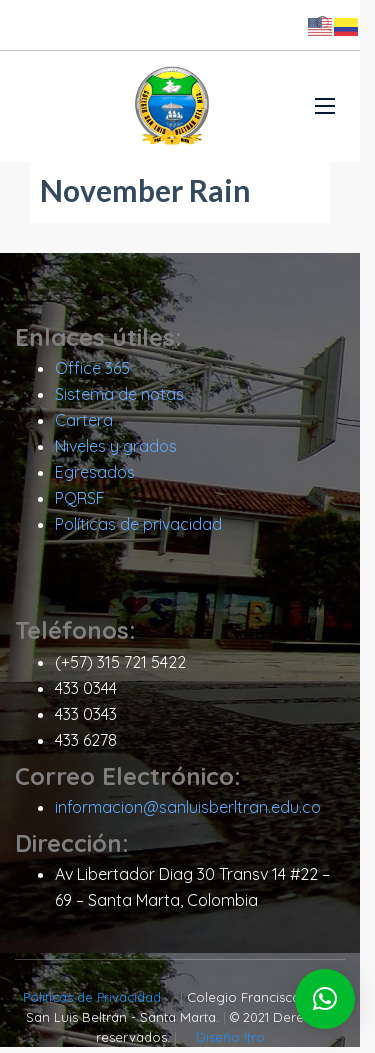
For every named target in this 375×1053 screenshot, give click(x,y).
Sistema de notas (119, 400)
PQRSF (80, 504)
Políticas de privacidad (138, 530)
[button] (325, 999)
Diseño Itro (237, 1043)
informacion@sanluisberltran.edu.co (188, 813)
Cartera (84, 426)
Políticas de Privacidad (88, 1003)
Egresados (95, 478)
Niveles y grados (116, 452)
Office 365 (92, 374)
